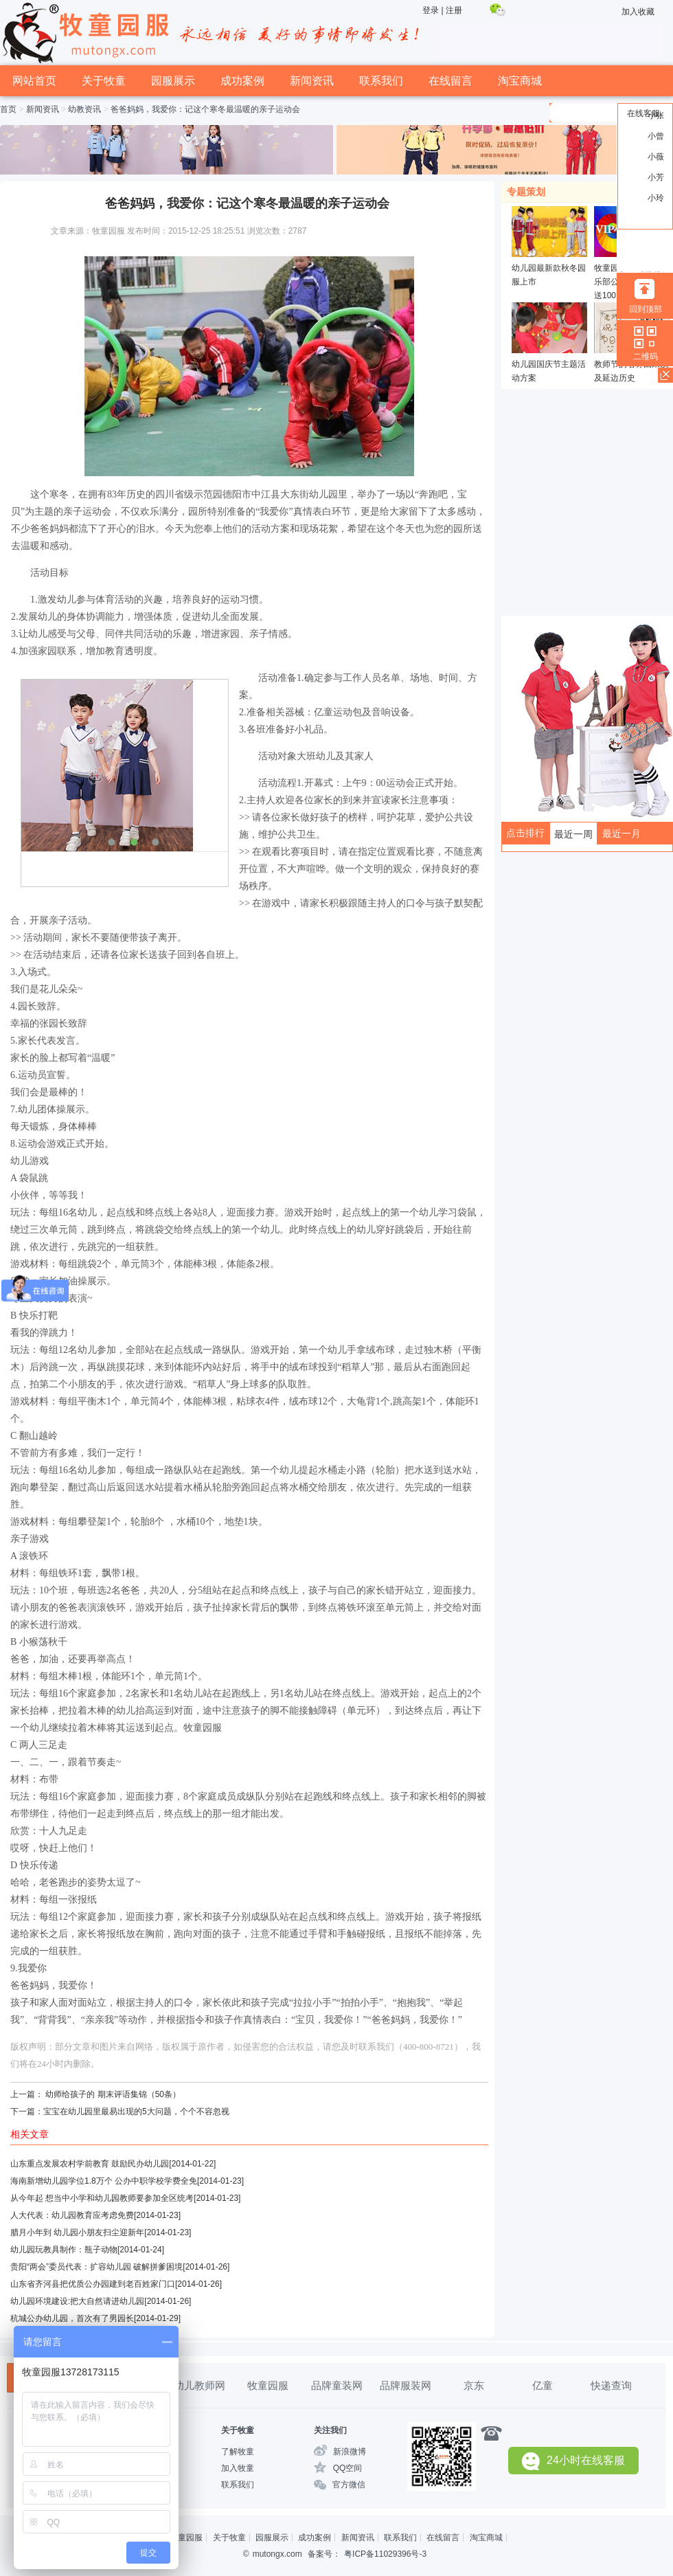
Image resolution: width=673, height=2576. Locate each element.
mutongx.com (277, 2554)
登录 (430, 10)
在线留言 (450, 81)
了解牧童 (237, 2451)
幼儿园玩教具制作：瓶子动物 (63, 2249)
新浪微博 (349, 2451)
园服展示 (173, 81)
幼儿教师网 (199, 2385)
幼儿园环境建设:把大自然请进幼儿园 (77, 2301)
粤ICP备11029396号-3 (385, 2554)
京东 (474, 2385)
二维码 (645, 356)
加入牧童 (237, 2468)
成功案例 (242, 81)
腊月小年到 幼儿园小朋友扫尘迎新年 (77, 2232)
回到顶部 (645, 309)
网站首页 (34, 81)
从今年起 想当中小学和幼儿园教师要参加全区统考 (102, 2198)
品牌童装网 (337, 2385)
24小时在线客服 (573, 2461)
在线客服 (643, 113)
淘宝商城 (520, 81)
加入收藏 (637, 11)
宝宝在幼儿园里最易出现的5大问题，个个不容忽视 (136, 2111)
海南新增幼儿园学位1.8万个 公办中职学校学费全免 (103, 2181)
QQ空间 (348, 2468)
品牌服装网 (405, 2385)
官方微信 (348, 2484)
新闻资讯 (312, 81)
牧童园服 (267, 2385)
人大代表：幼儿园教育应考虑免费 (72, 2215)
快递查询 (611, 2385)
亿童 (542, 2385)
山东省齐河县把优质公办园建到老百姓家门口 (92, 2284)
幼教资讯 (84, 109)
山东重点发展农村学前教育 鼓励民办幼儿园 (89, 2164)
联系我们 (381, 81)
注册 (454, 10)
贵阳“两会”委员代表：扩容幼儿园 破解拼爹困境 (96, 2267)
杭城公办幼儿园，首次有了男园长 (72, 2318)
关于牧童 (104, 81)
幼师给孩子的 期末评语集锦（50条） (113, 2094)
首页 (8, 109)
